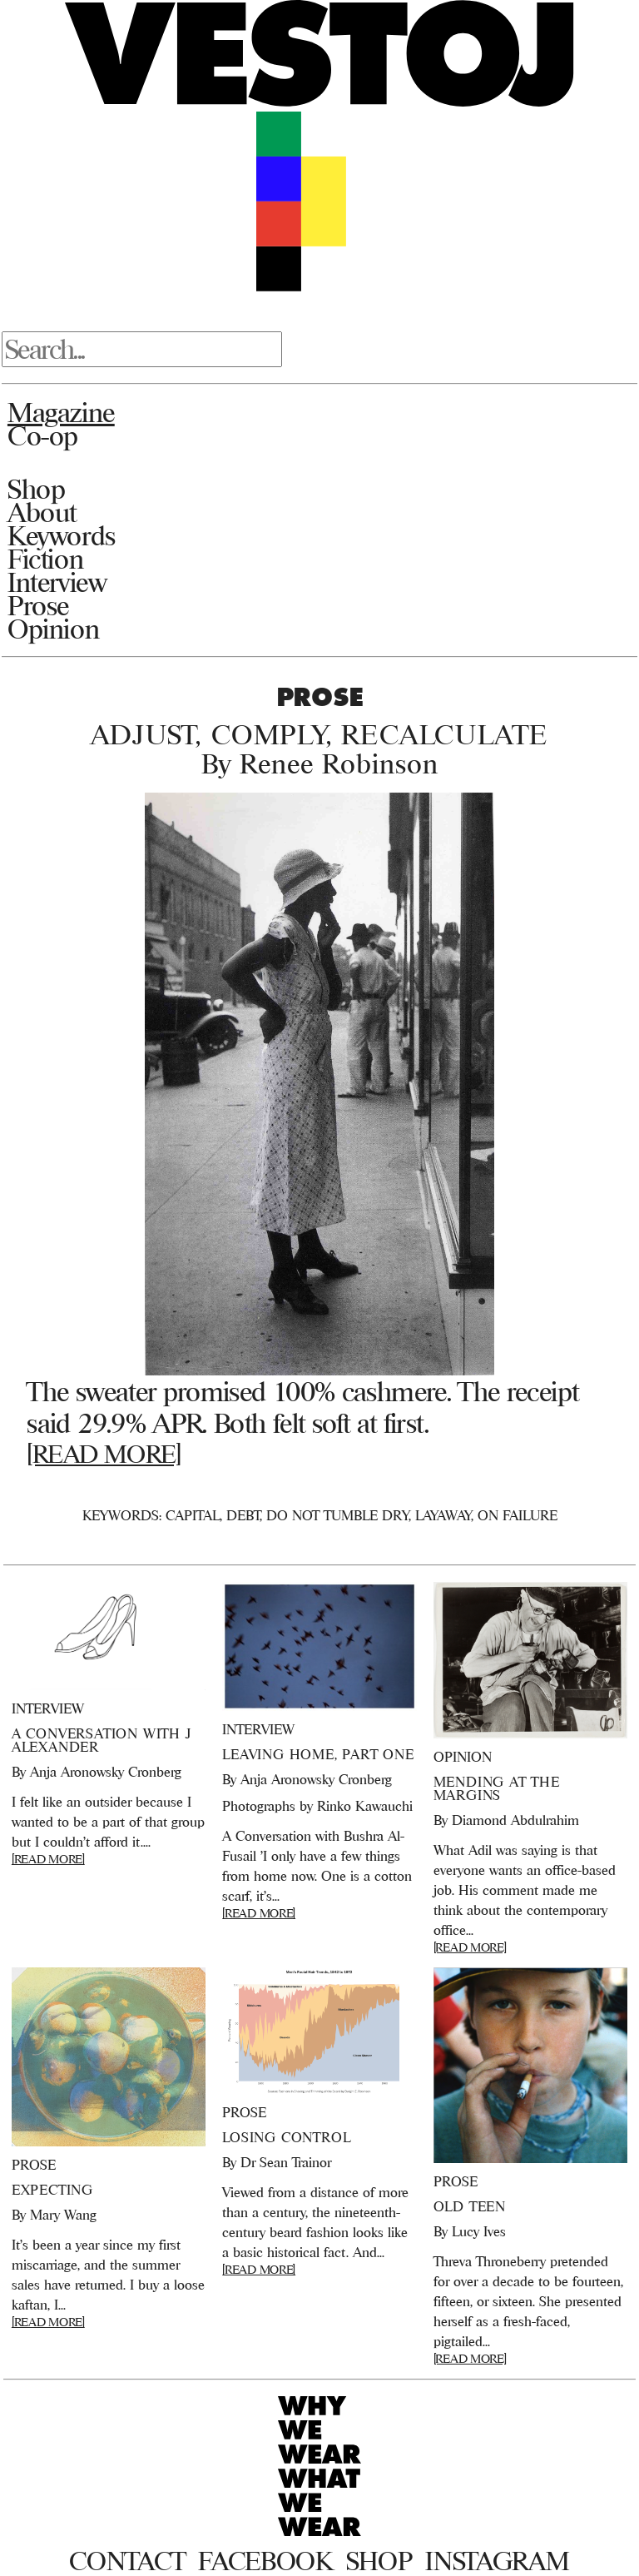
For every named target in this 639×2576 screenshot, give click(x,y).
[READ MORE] (104, 1454)
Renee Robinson (339, 763)
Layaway (443, 1515)
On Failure (517, 1515)
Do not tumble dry (337, 1515)
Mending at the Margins (496, 1788)
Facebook (265, 2561)
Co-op (42, 435)
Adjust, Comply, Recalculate (319, 734)
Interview (56, 582)
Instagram (497, 2561)
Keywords (61, 535)
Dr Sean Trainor (285, 2162)
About (42, 512)
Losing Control (286, 2137)
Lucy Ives (479, 2231)
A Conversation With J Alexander (101, 1740)
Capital (193, 1515)
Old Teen (469, 2206)
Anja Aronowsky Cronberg (105, 1771)
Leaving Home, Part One (318, 1754)
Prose (38, 605)
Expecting (52, 2189)
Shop (36, 489)
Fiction (45, 559)
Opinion (53, 629)
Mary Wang (63, 2214)
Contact (127, 2561)
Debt (243, 1515)
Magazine (61, 412)
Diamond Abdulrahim (515, 1820)
